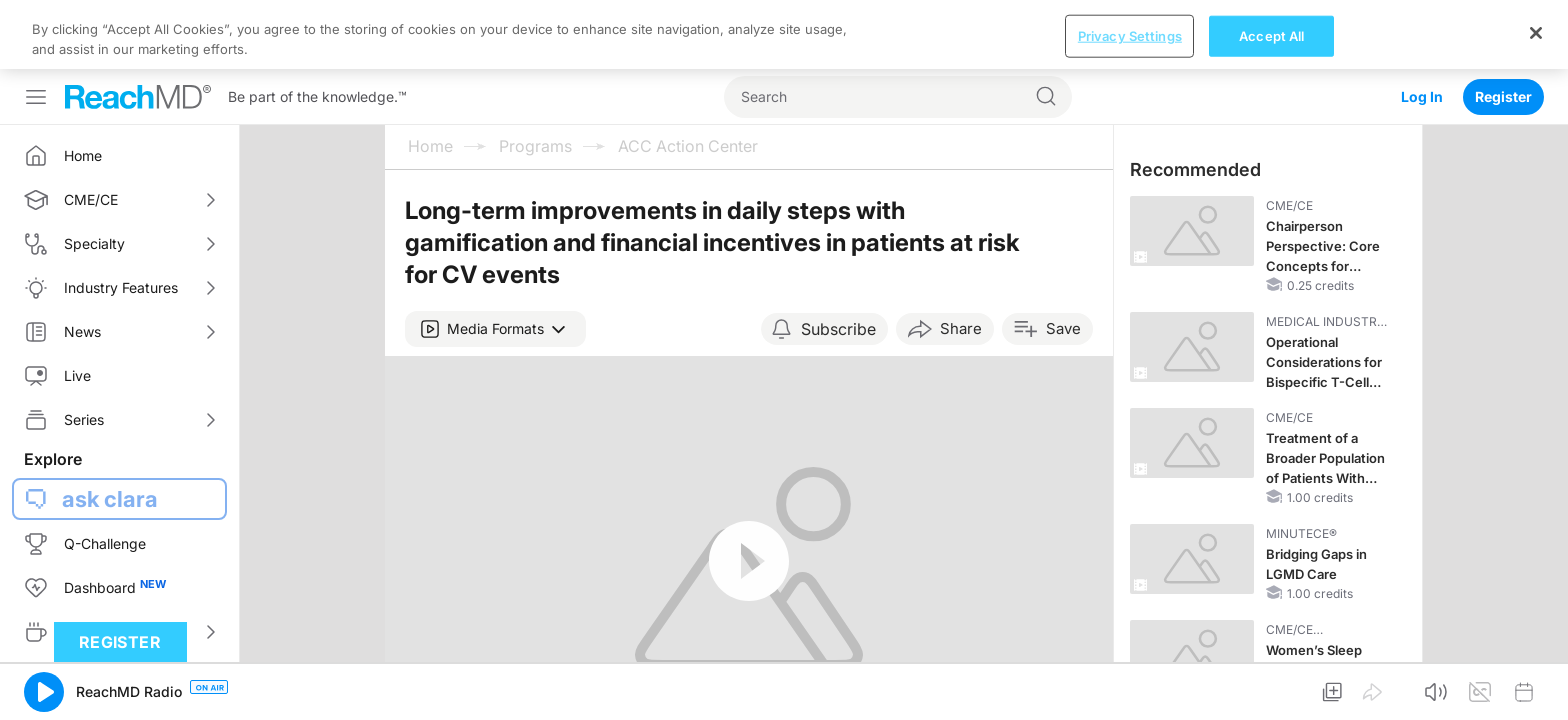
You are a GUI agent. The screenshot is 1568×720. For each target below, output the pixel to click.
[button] (495, 260)
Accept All (1271, 686)
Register (1503, 27)
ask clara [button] (110, 430)
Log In (1422, 27)
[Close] (1536, 683)
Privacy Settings (1130, 686)
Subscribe (838, 260)
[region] (784, 685)
